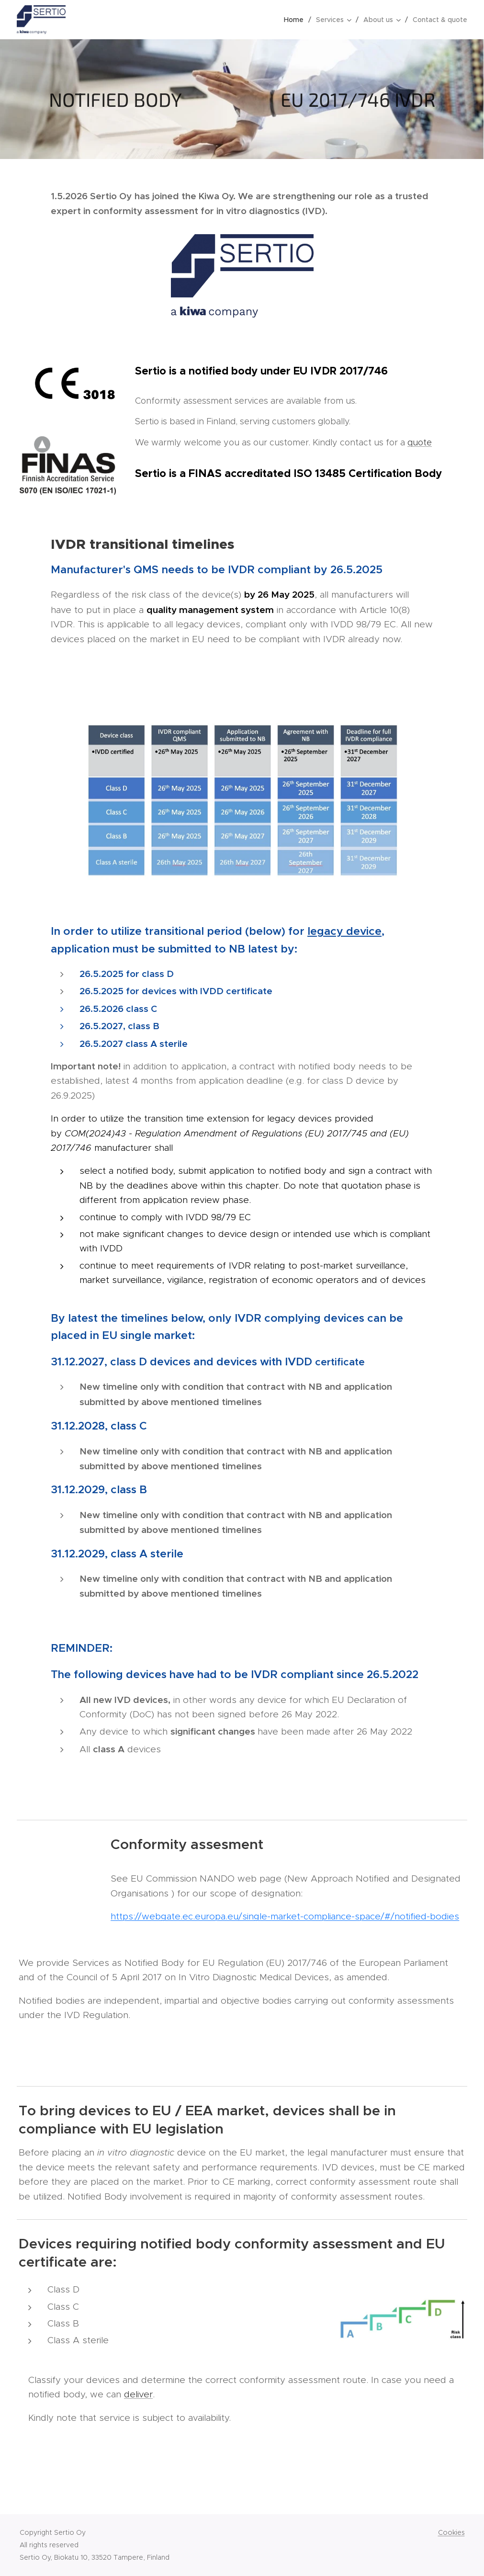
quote (419, 442)
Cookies (451, 2532)
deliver (138, 2394)
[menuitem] (296, 20)
